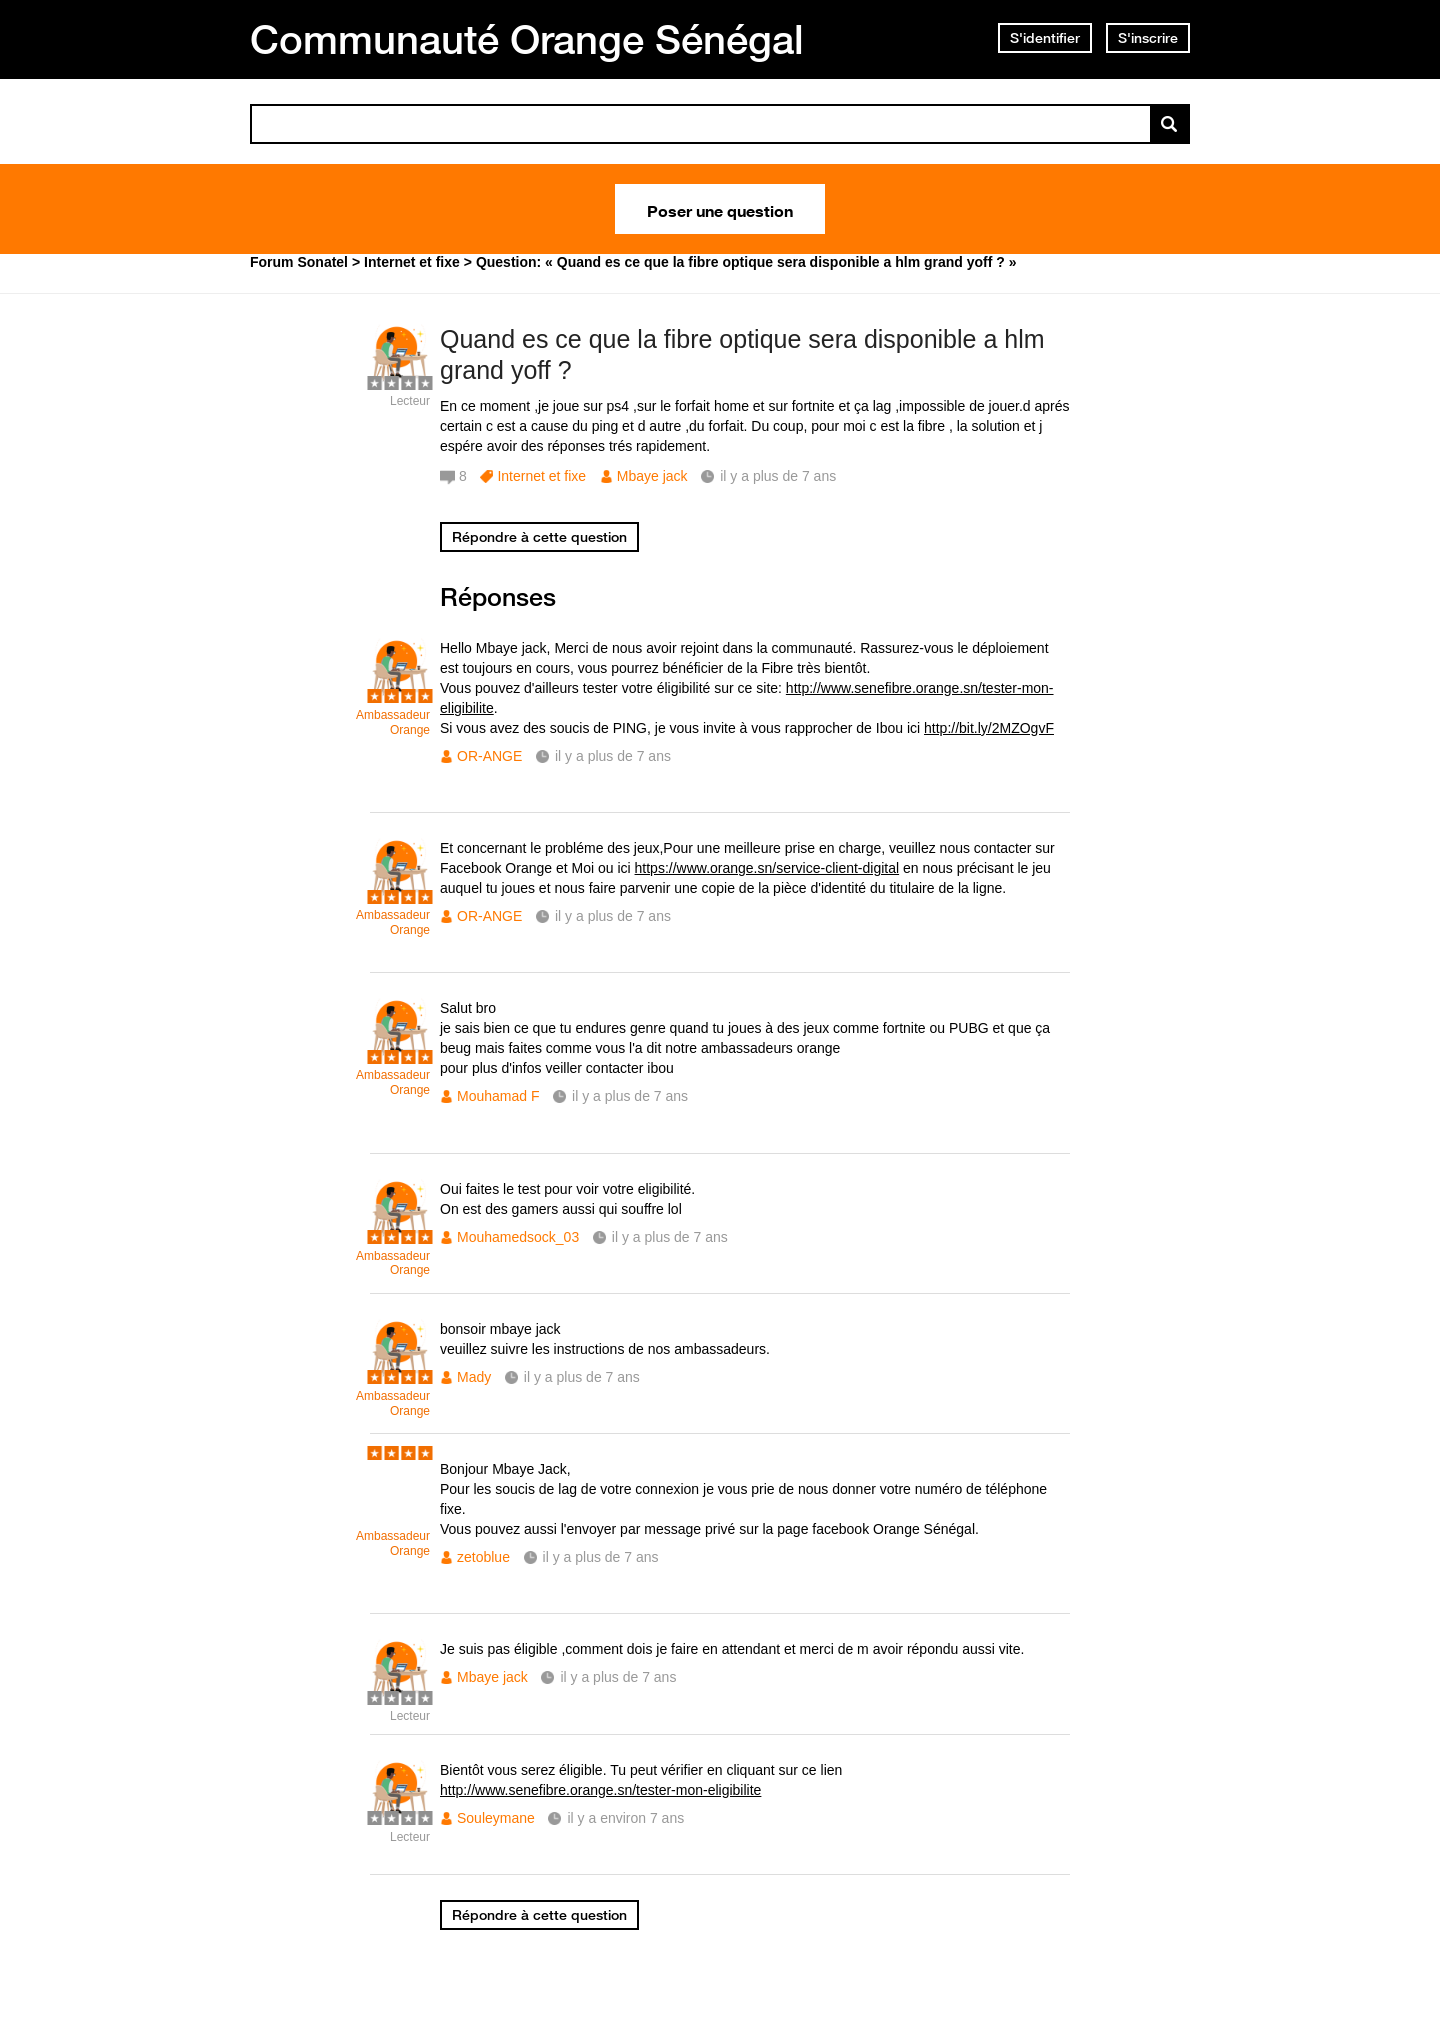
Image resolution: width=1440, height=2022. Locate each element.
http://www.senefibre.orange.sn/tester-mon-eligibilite (600, 1790)
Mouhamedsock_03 (518, 1237)
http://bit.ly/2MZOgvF (989, 728)
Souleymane (496, 1818)
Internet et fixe (541, 476)
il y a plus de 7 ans (613, 756)
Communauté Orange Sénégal (527, 39)
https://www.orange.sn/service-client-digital (767, 868)
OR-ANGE (489, 756)
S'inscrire (1148, 38)
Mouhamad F (498, 1096)
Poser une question (720, 209)
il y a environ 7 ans (625, 1818)
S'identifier (1045, 38)
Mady (474, 1377)
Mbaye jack (652, 476)
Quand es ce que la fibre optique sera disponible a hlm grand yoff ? (742, 354)
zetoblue (483, 1557)
